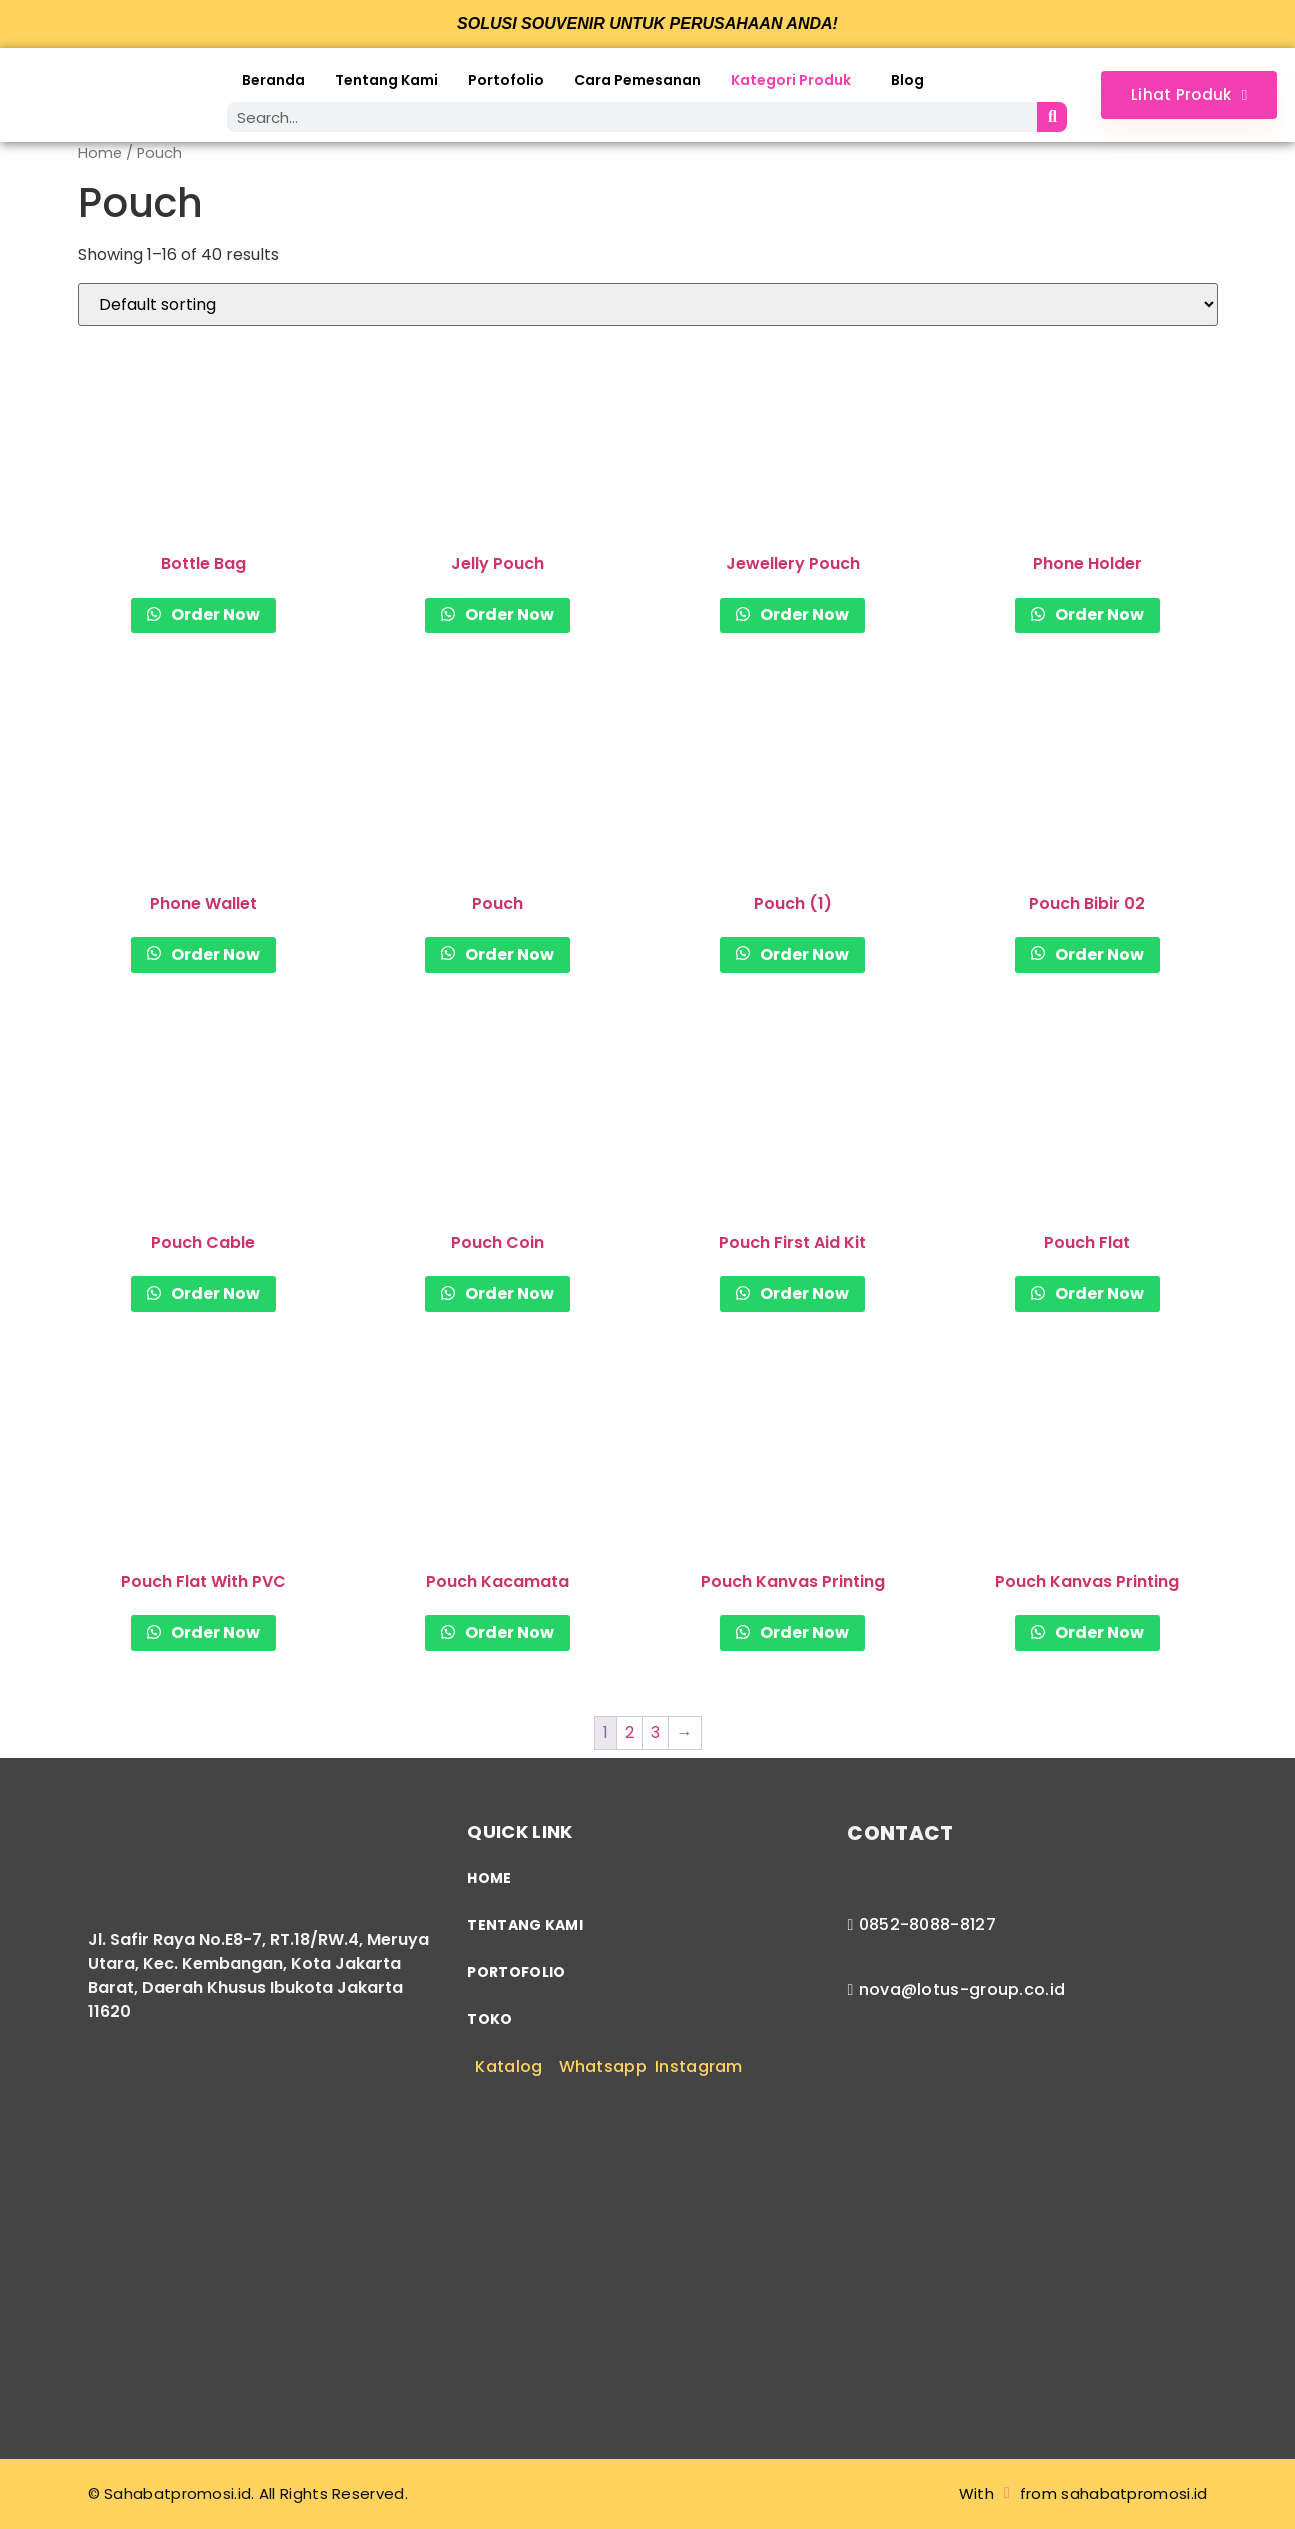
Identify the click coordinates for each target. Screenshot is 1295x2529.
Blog (907, 80)
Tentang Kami (386, 80)
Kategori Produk (791, 80)
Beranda (273, 80)
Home (100, 153)
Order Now (214, 614)
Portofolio (506, 80)
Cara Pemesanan (637, 80)
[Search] (1052, 117)
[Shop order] (648, 304)
